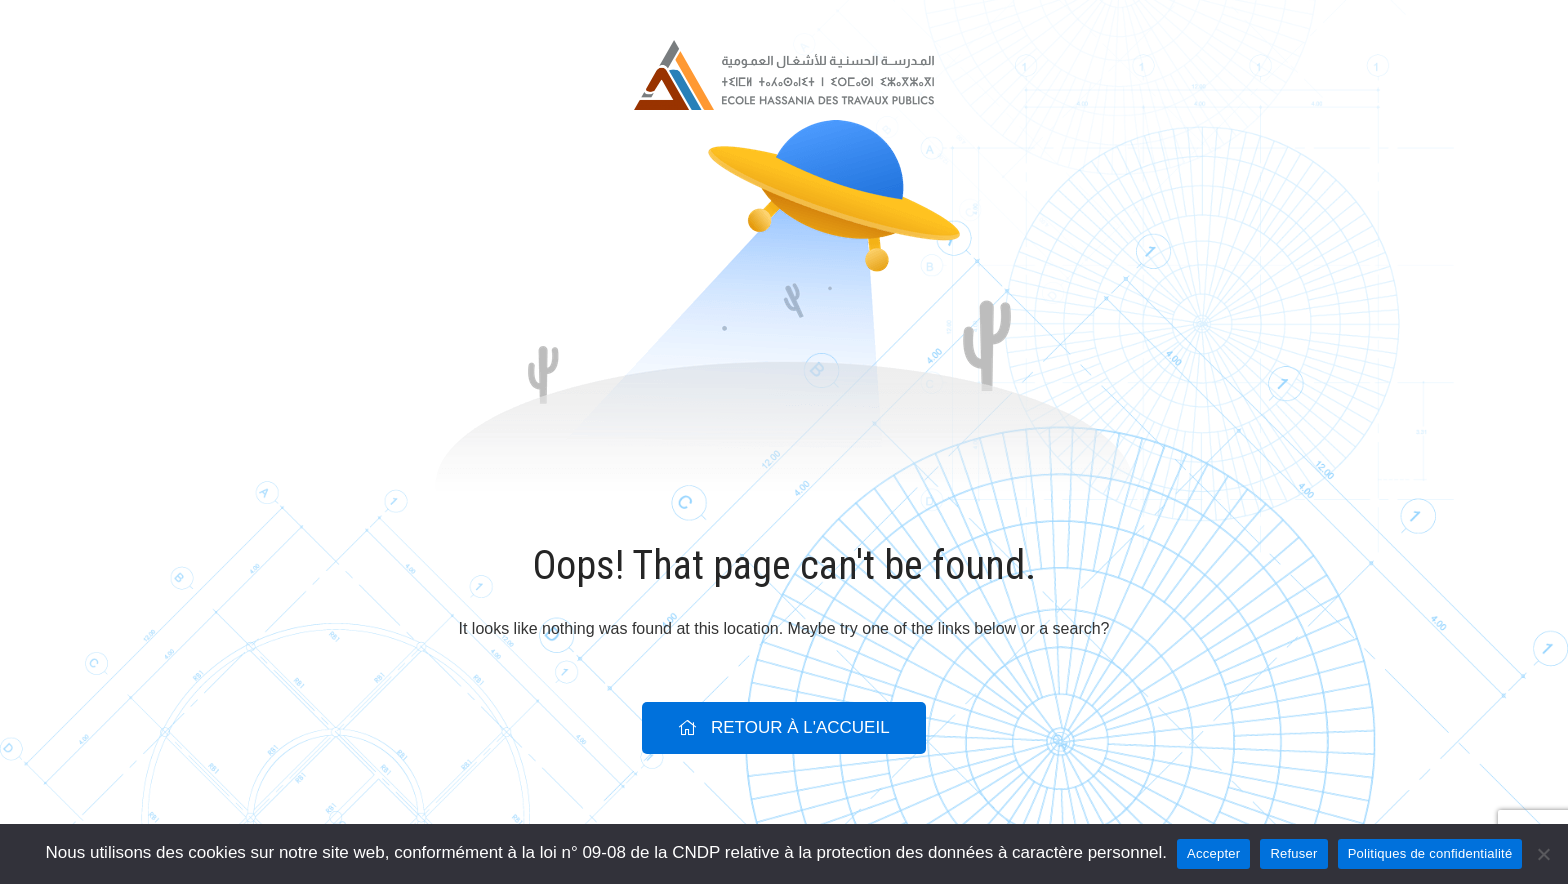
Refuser (1293, 853)
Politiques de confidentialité (1430, 853)
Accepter (1213, 853)
